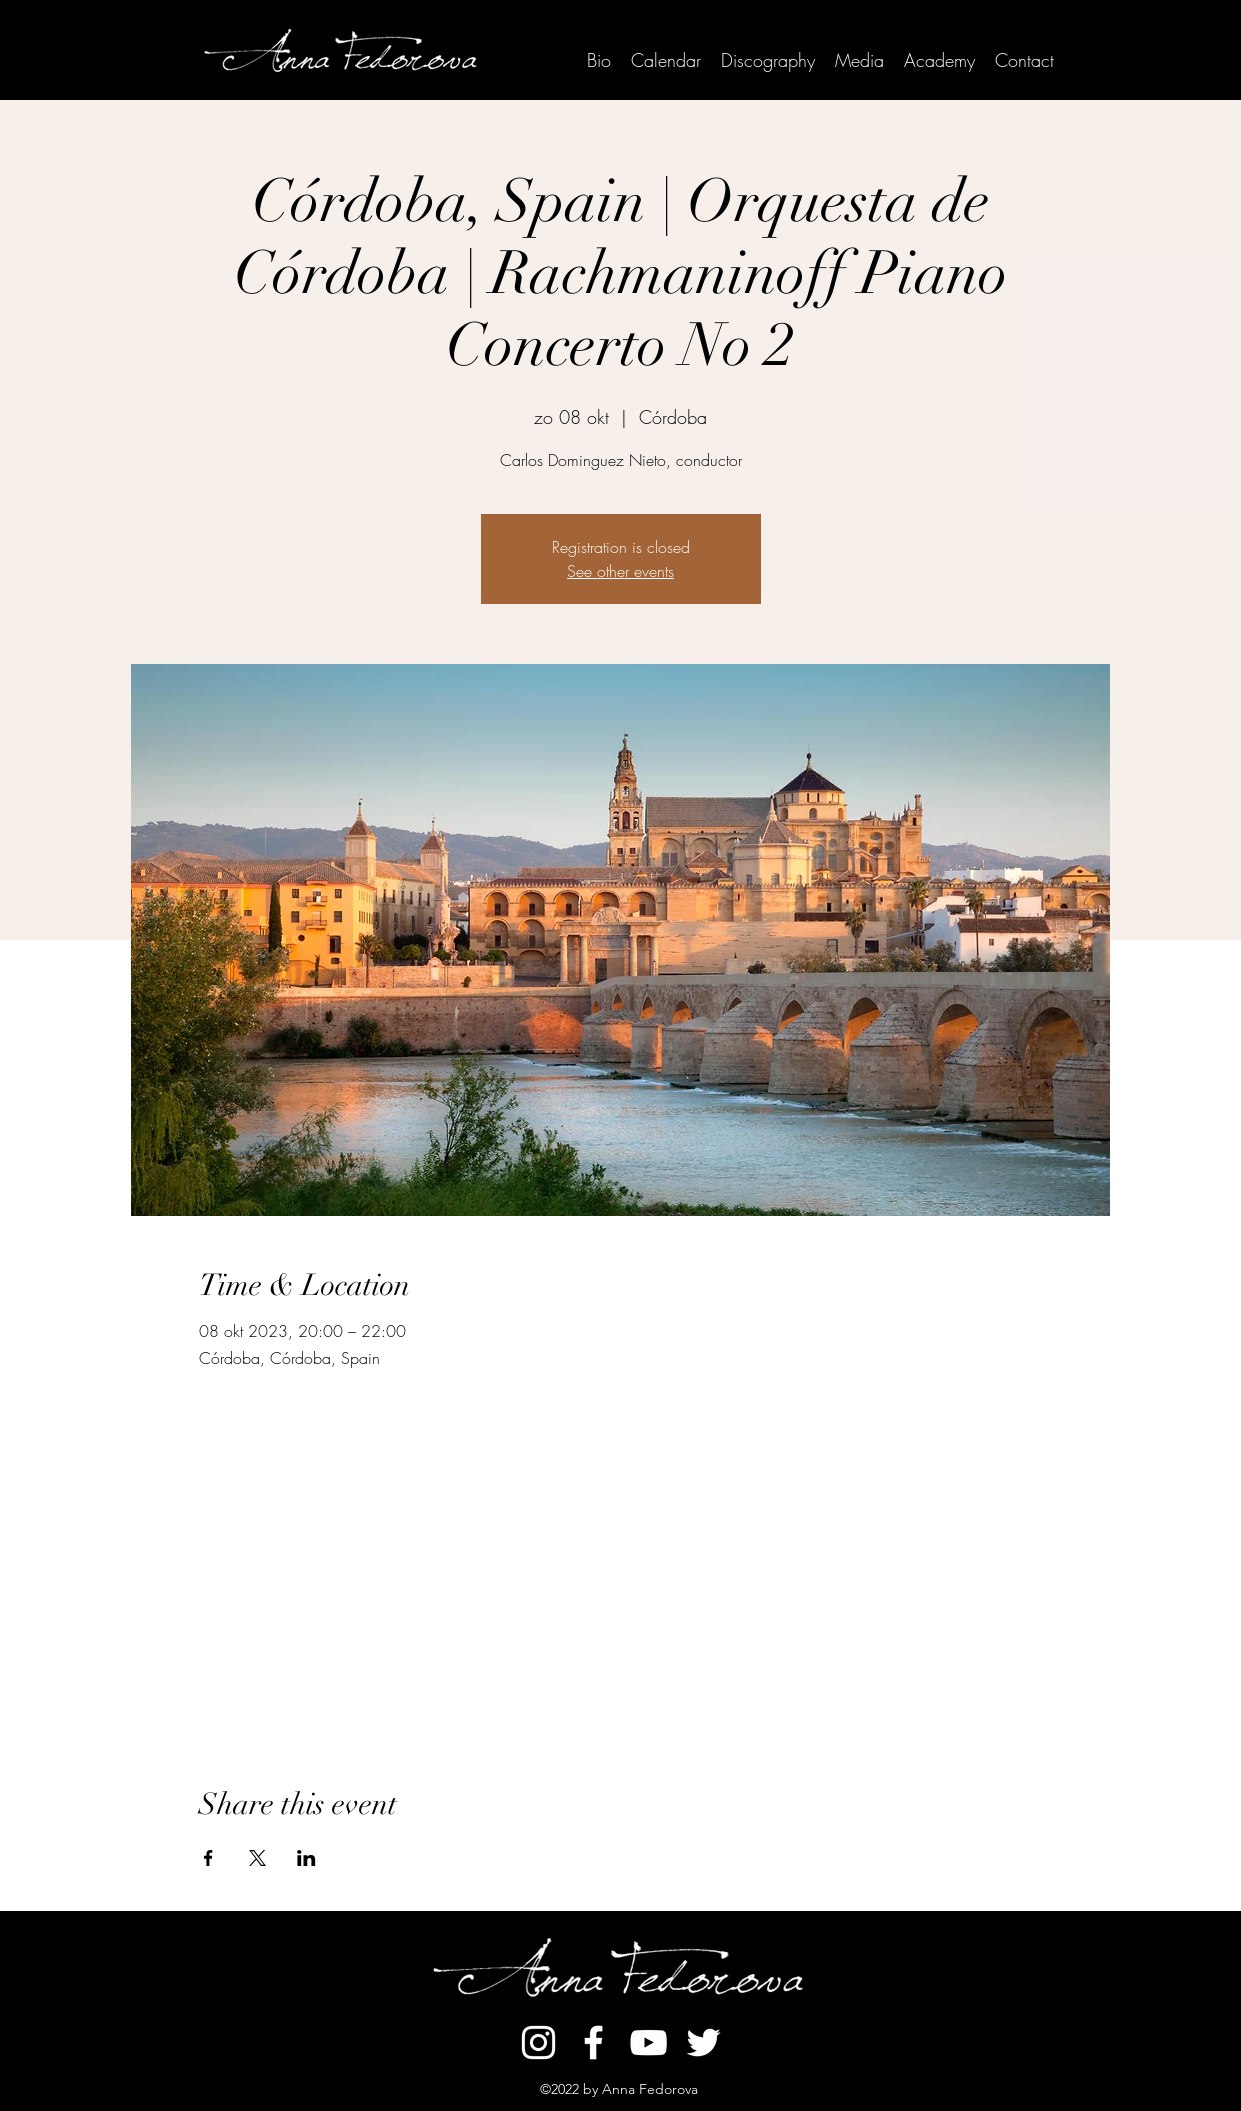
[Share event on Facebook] (208, 1858)
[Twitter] (703, 2042)
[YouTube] (648, 2042)
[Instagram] (538, 2042)
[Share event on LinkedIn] (306, 1858)
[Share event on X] (257, 1858)
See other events (620, 571)
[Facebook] (593, 2042)
